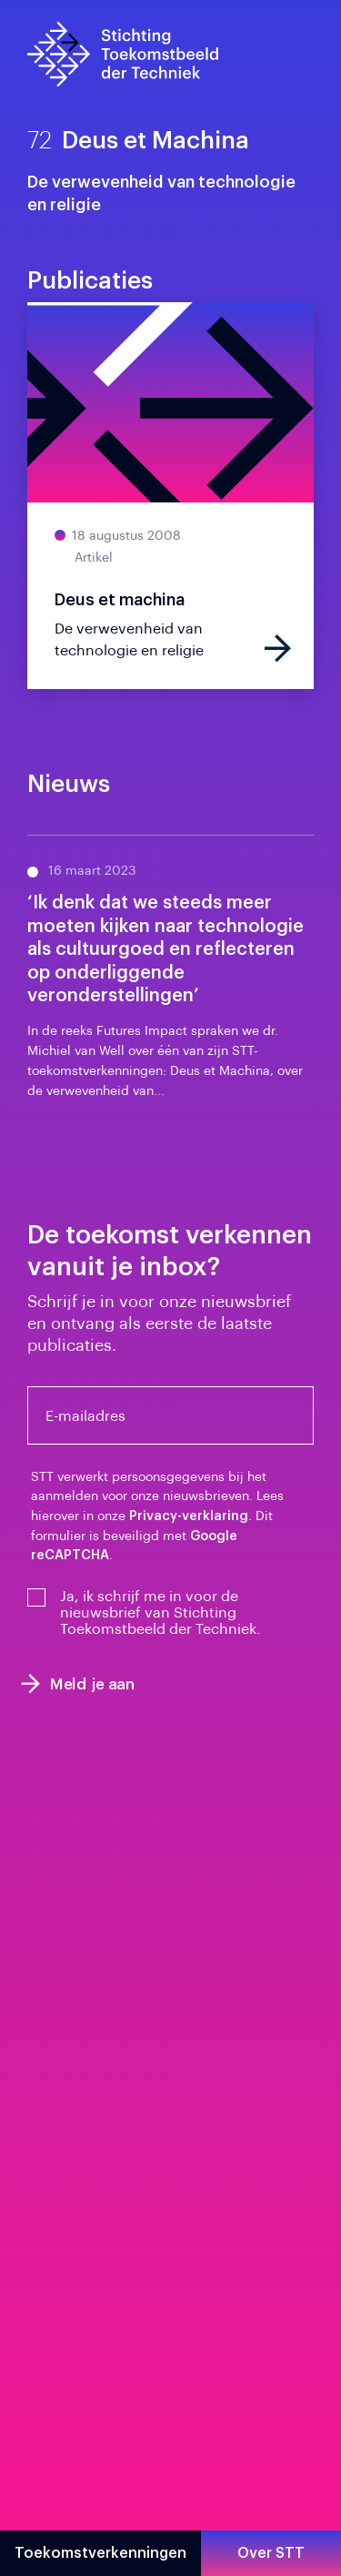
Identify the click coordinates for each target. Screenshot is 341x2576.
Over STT (271, 2553)
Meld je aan (78, 1684)
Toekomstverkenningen (100, 2553)
